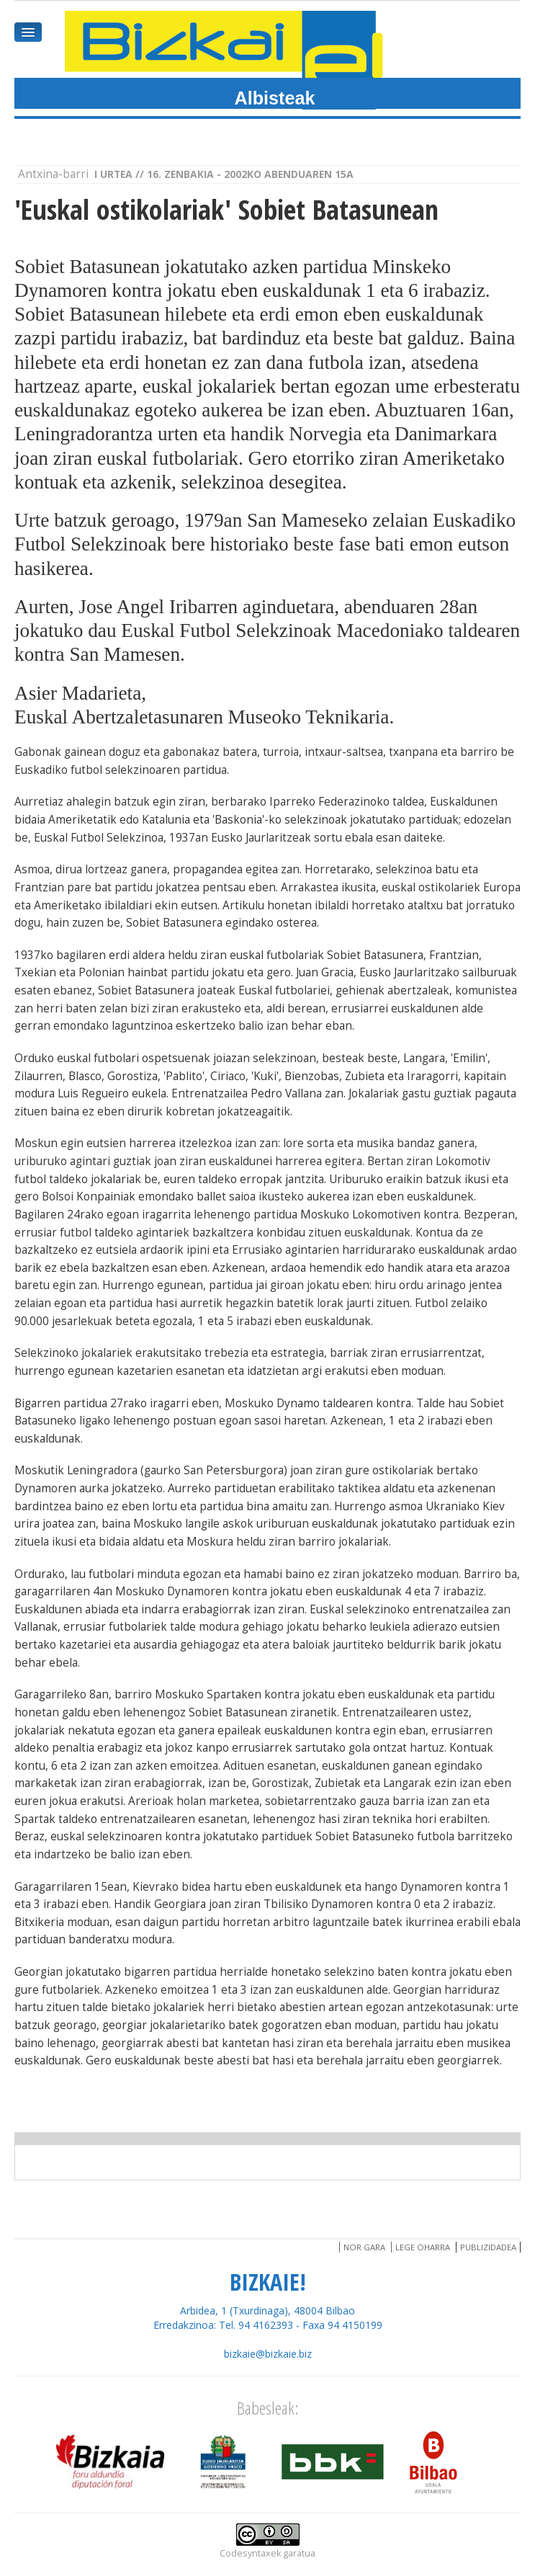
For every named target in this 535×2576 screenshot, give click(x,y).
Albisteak (275, 98)
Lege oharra (422, 2247)
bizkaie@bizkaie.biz (268, 2354)
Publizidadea (488, 2247)
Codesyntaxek (250, 2553)
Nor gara (364, 2247)
